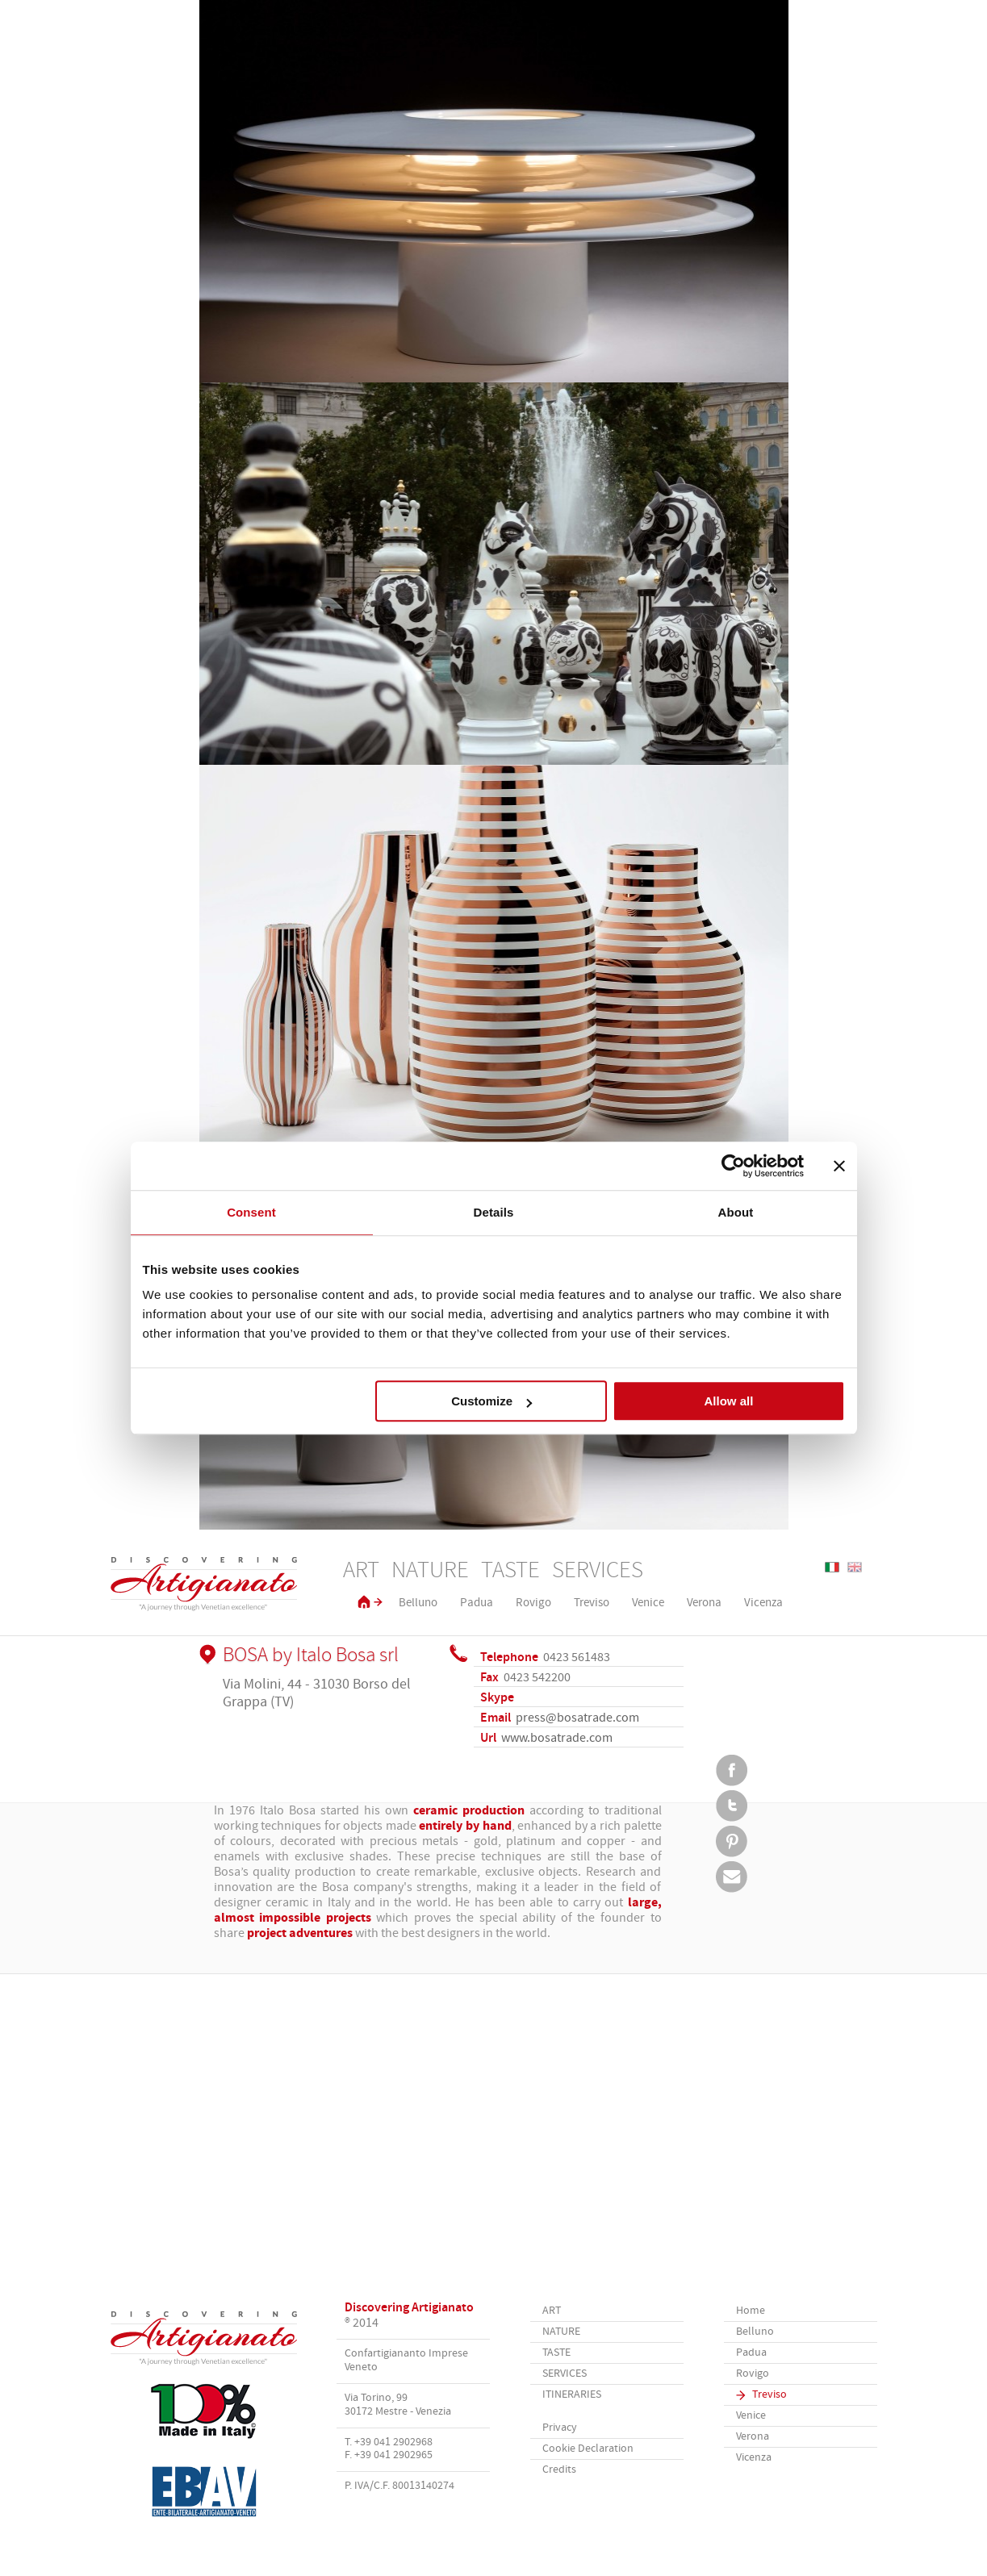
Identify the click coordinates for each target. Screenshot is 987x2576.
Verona (704, 1603)
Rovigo (533, 1603)
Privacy (559, 2428)
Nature (430, 1571)
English (854, 1567)
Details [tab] (494, 1212)
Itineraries (571, 2395)
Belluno (418, 1603)
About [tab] (736, 1212)
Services (597, 1571)
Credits (559, 2470)
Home (750, 2311)
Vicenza (763, 1603)
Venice (648, 1603)
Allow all (729, 1401)
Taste (510, 1571)
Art (361, 1571)
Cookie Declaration (588, 2449)
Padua (476, 1603)
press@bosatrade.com (577, 1718)
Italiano (832, 1567)
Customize (491, 1401)
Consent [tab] (251, 1212)
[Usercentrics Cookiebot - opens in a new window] (733, 1166)
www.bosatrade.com (557, 1738)
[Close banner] (839, 1165)
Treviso (591, 1603)
